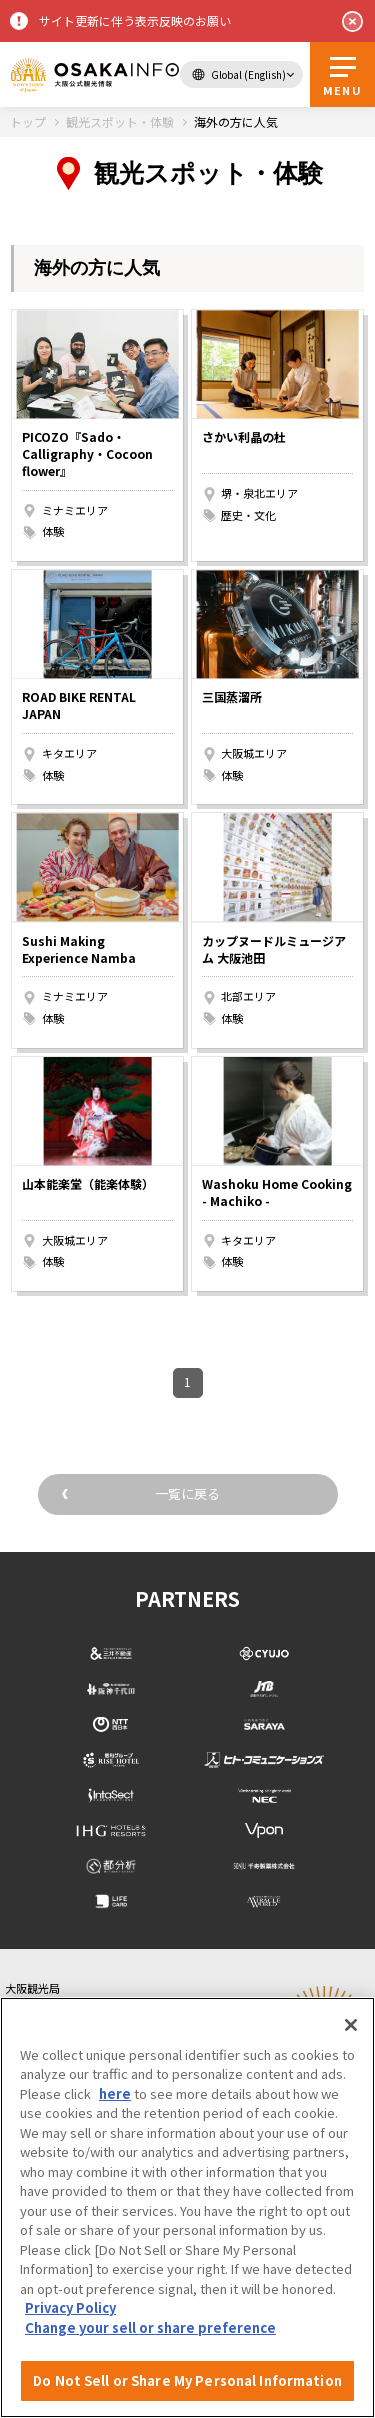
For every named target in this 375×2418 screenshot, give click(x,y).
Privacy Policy (70, 2307)
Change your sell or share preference (150, 2327)
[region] (187, 2207)
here (115, 2093)
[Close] (351, 2025)
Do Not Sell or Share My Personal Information (187, 2380)
